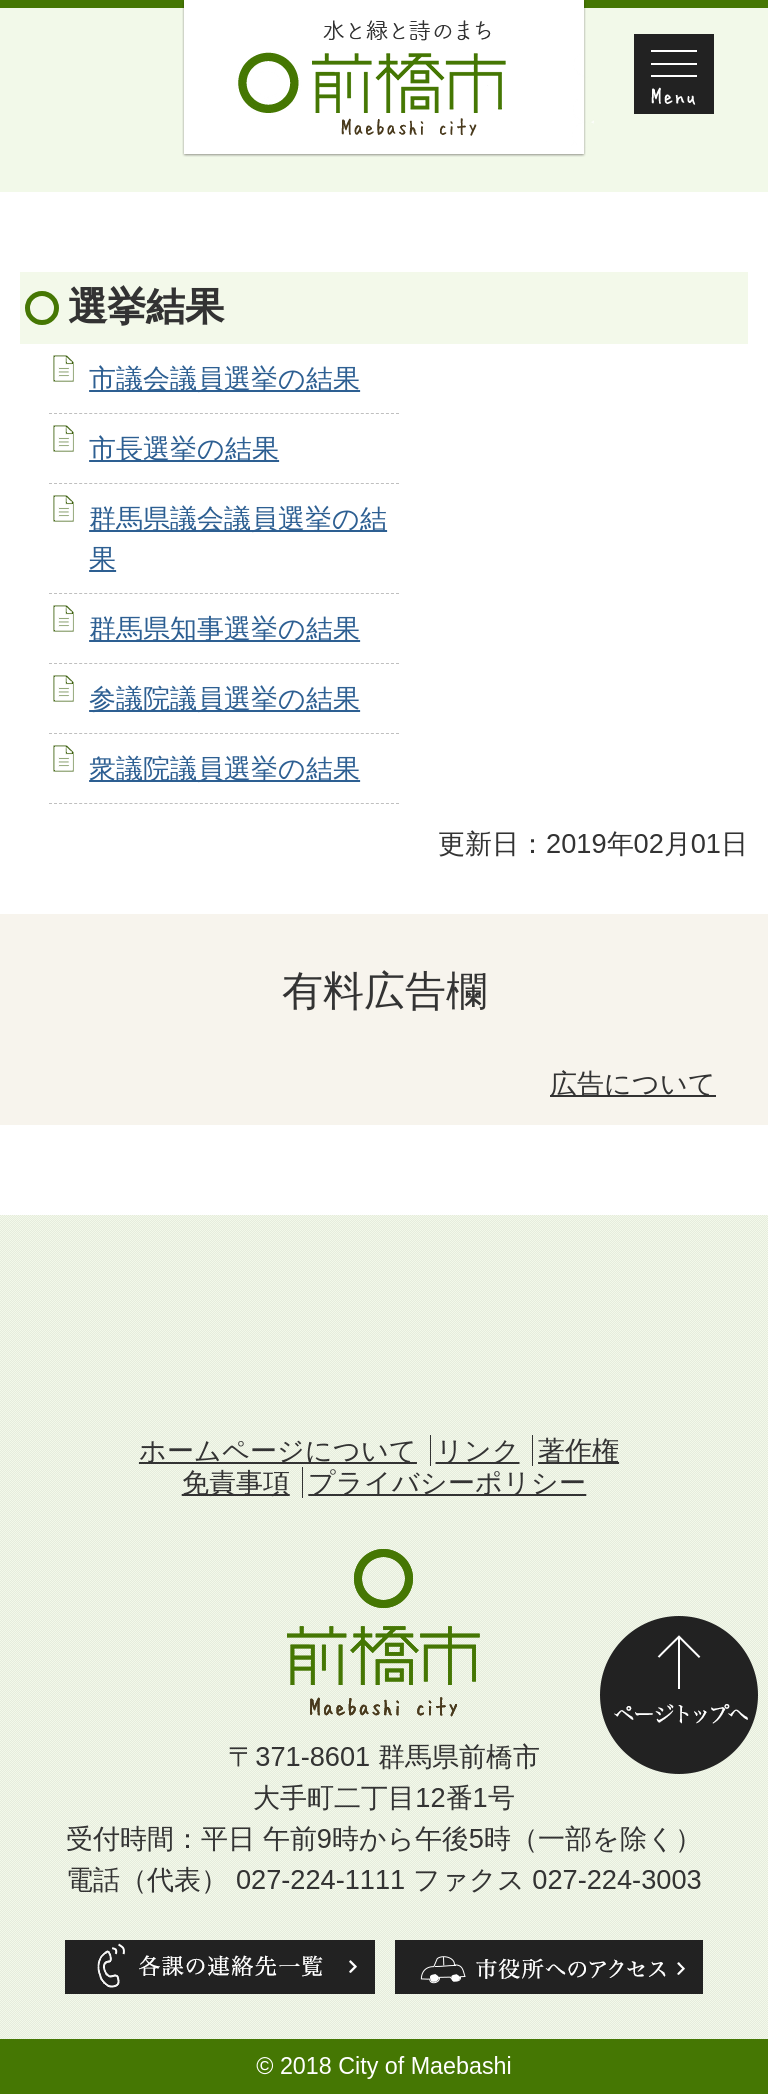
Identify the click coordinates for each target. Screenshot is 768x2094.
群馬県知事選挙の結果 (224, 628)
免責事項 (236, 1482)
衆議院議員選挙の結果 (224, 768)
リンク (478, 1450)
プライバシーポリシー (447, 1482)
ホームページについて (278, 1450)
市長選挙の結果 (184, 448)
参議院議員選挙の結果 (224, 698)
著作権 (578, 1450)
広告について (633, 1083)
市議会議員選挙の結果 (224, 378)
